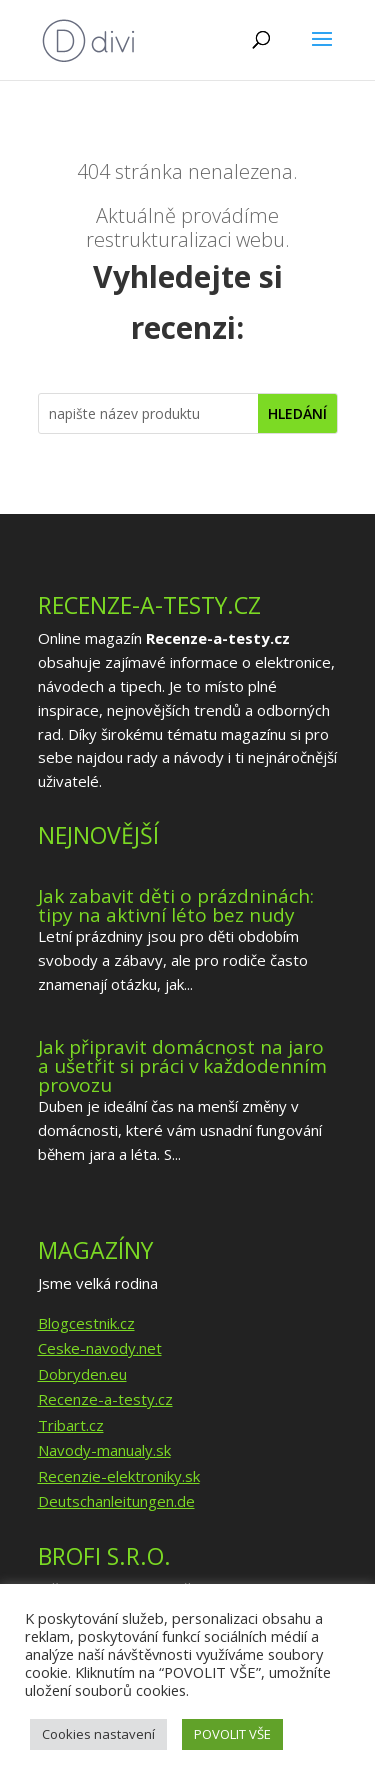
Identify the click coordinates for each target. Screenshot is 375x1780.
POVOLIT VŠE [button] (232, 1734)
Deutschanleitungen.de (116, 1501)
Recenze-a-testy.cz (105, 1399)
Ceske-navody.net (100, 1348)
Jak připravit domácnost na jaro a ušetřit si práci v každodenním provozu (182, 1066)
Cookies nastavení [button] (98, 1734)
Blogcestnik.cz (86, 1323)
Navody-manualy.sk (104, 1450)
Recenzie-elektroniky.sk (119, 1476)
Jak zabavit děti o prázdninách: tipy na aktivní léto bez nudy (176, 905)
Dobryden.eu (82, 1374)
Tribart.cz (71, 1425)
